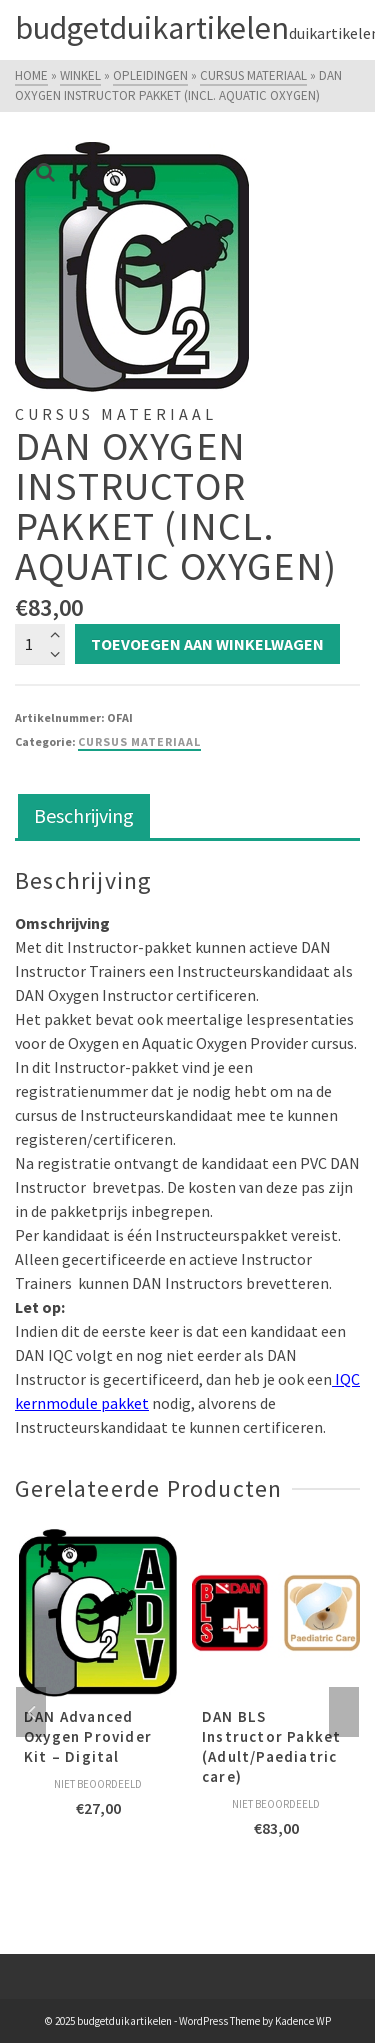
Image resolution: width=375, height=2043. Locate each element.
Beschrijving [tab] (84, 815)
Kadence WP (303, 2021)
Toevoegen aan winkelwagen (207, 644)
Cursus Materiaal (139, 741)
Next (344, 1712)
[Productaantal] (40, 644)
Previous (31, 1712)
